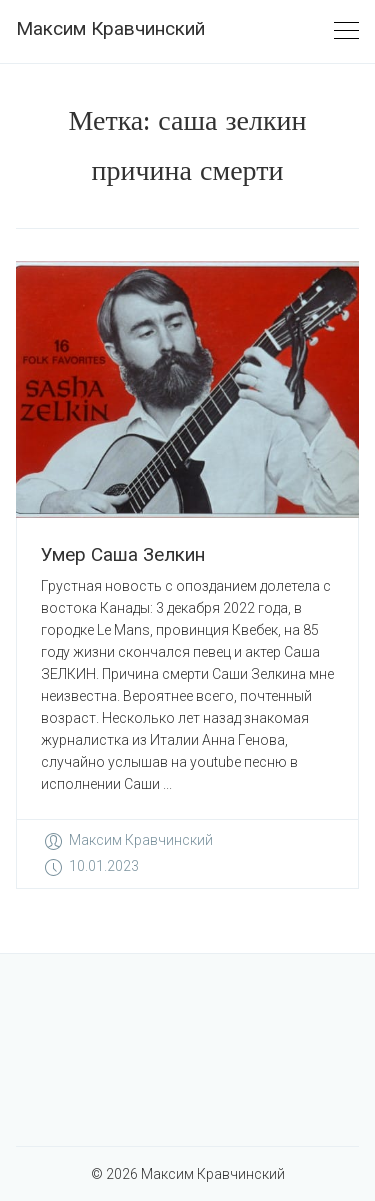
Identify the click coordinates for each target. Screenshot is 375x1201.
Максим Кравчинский (110, 28)
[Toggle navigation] (346, 31)
